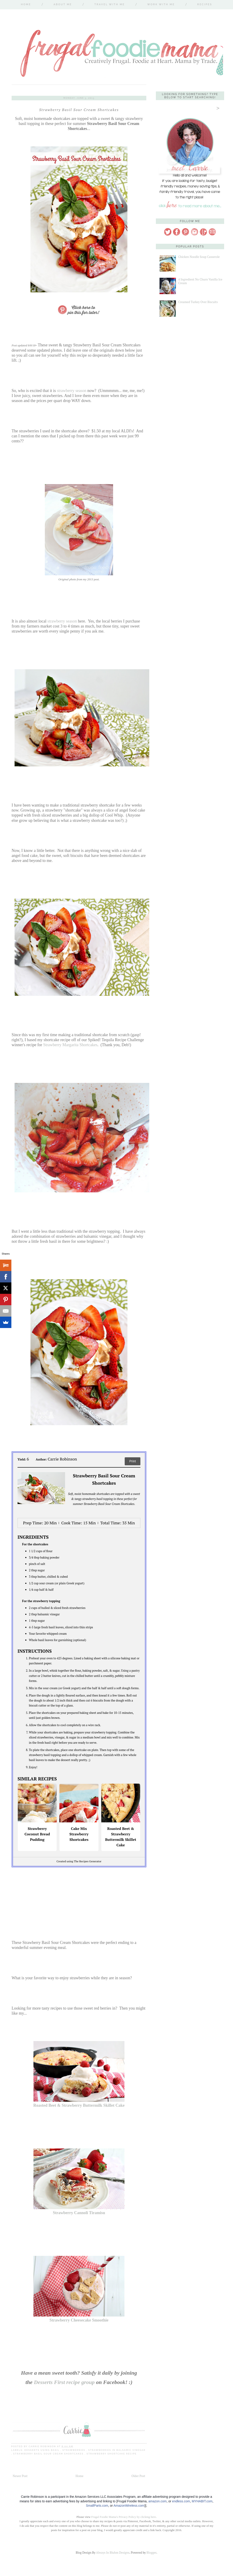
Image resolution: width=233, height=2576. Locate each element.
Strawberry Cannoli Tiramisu (79, 2212)
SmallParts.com (97, 2505)
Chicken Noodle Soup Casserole (199, 257)
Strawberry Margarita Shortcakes (70, 1045)
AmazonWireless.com (129, 2505)
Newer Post (20, 2476)
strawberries (74, 2450)
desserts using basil (42, 2450)
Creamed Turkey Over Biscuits (198, 302)
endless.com (181, 2501)
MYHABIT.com (202, 2501)
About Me (62, 4)
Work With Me (161, 4)
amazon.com (157, 2501)
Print (132, 1461)
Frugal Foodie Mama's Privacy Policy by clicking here (123, 2517)
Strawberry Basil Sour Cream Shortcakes (49, 2453)
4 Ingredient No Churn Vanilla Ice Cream (200, 281)
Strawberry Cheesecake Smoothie (79, 2320)
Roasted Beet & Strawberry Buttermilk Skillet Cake (79, 2105)
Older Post (138, 2476)
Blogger (152, 2552)
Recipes (204, 4)
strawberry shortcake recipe (111, 2453)
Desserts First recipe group (64, 2382)
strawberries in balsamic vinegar (117, 2450)
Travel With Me (109, 4)
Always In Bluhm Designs (112, 2552)
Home (26, 4)
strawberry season (71, 390)
